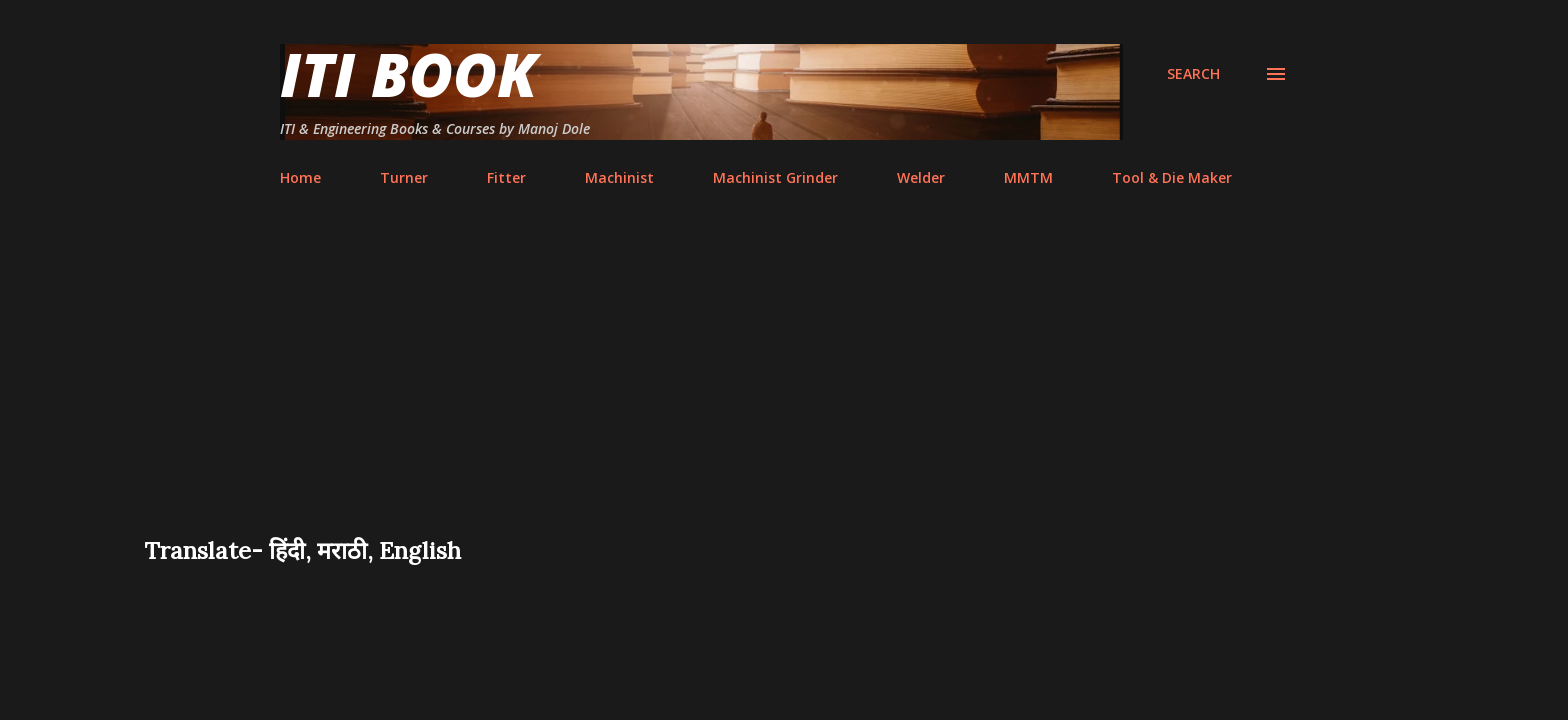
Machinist (619, 177)
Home (300, 177)
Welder (921, 177)
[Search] (1193, 74)
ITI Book (408, 74)
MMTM (1028, 177)
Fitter (506, 177)
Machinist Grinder (775, 177)
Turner (404, 177)
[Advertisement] (784, 384)
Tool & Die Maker (1172, 177)
